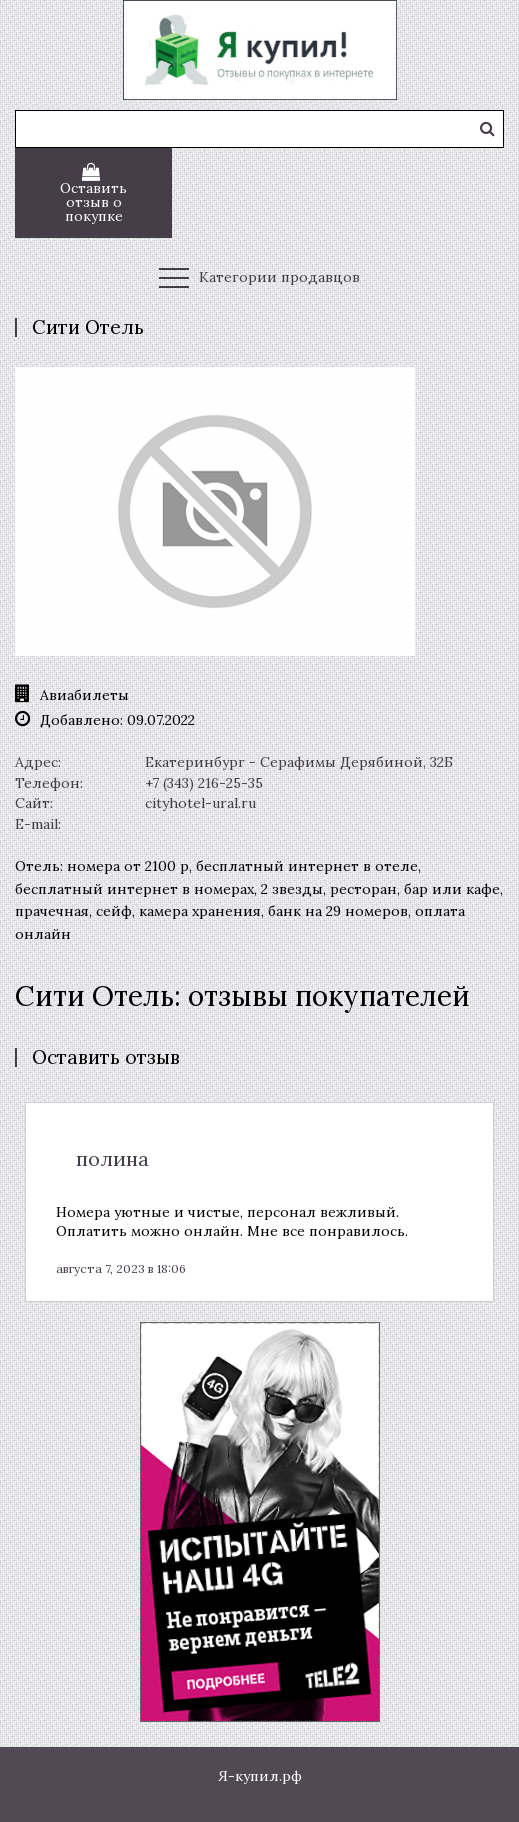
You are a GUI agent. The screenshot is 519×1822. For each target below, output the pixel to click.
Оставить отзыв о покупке (93, 202)
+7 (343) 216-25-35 (204, 783)
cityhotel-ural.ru (200, 803)
